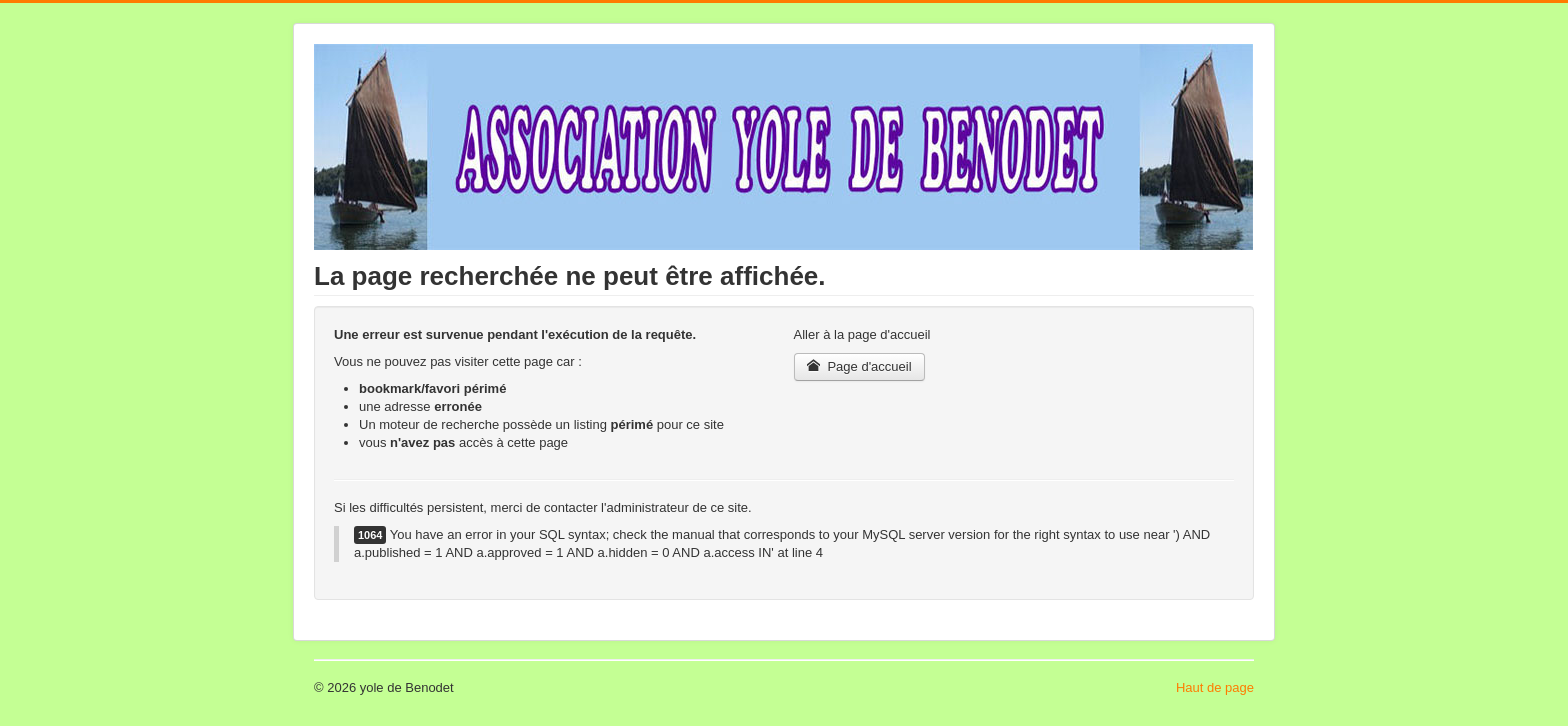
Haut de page (1215, 687)
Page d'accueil (859, 366)
